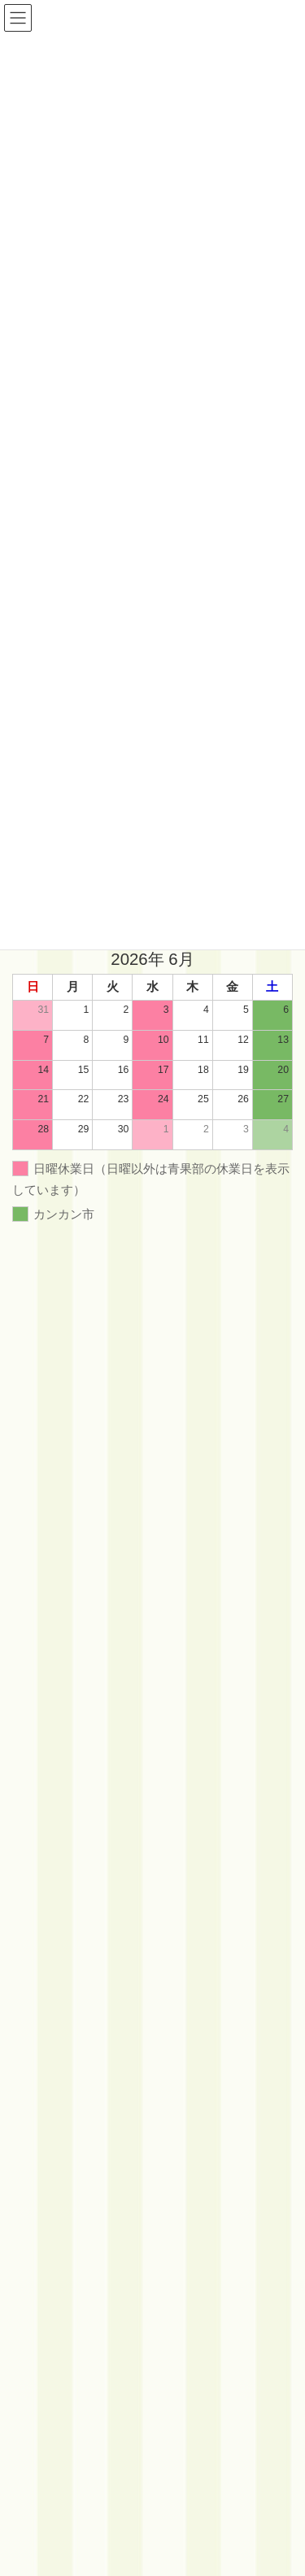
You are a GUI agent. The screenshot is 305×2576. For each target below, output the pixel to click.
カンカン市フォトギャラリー (85, 1614)
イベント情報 (51, 1586)
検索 (246, 1536)
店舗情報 (41, 1643)
